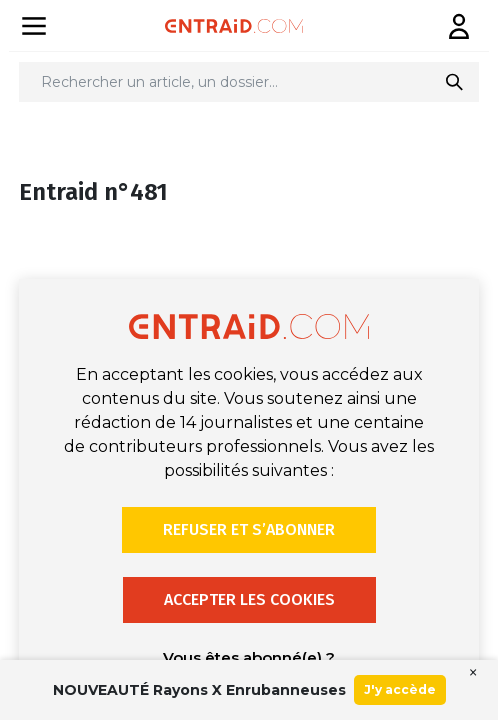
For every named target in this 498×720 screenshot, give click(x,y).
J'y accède (400, 689)
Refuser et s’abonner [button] (249, 529)
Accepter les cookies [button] (249, 599)
